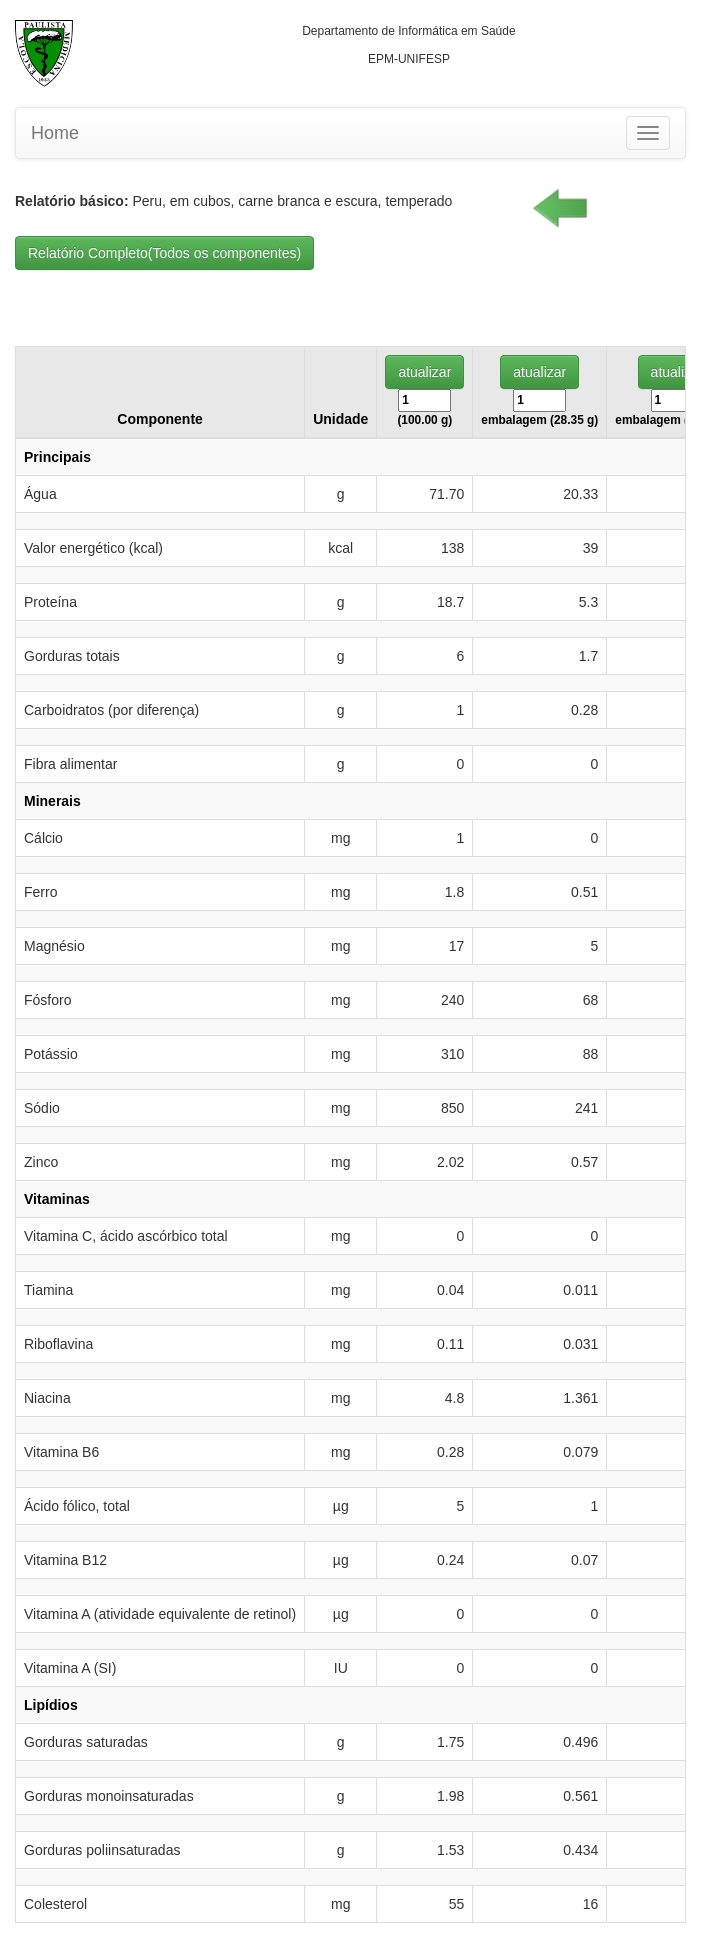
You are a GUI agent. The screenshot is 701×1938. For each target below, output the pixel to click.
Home (55, 133)
